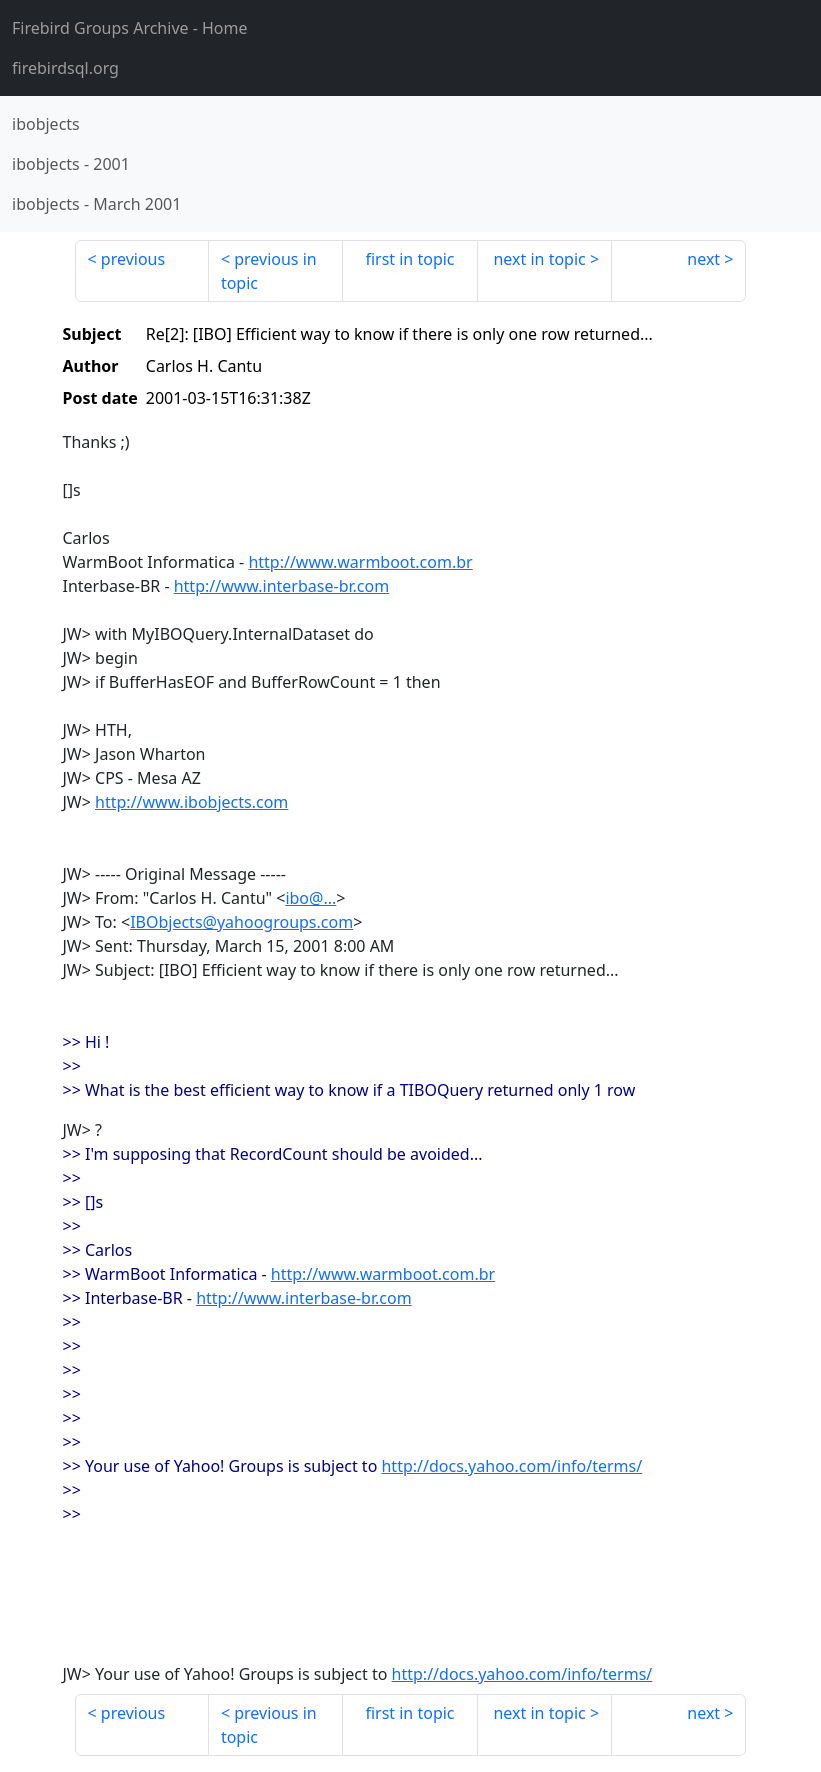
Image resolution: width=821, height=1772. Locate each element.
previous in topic (269, 271)
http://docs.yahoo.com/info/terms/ (511, 1466)
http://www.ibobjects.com (191, 802)
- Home (130, 28)
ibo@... (310, 898)
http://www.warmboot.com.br (360, 562)
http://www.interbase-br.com (281, 586)
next (703, 259)
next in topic (539, 259)
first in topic (409, 259)
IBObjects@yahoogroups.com (241, 922)
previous (133, 259)
